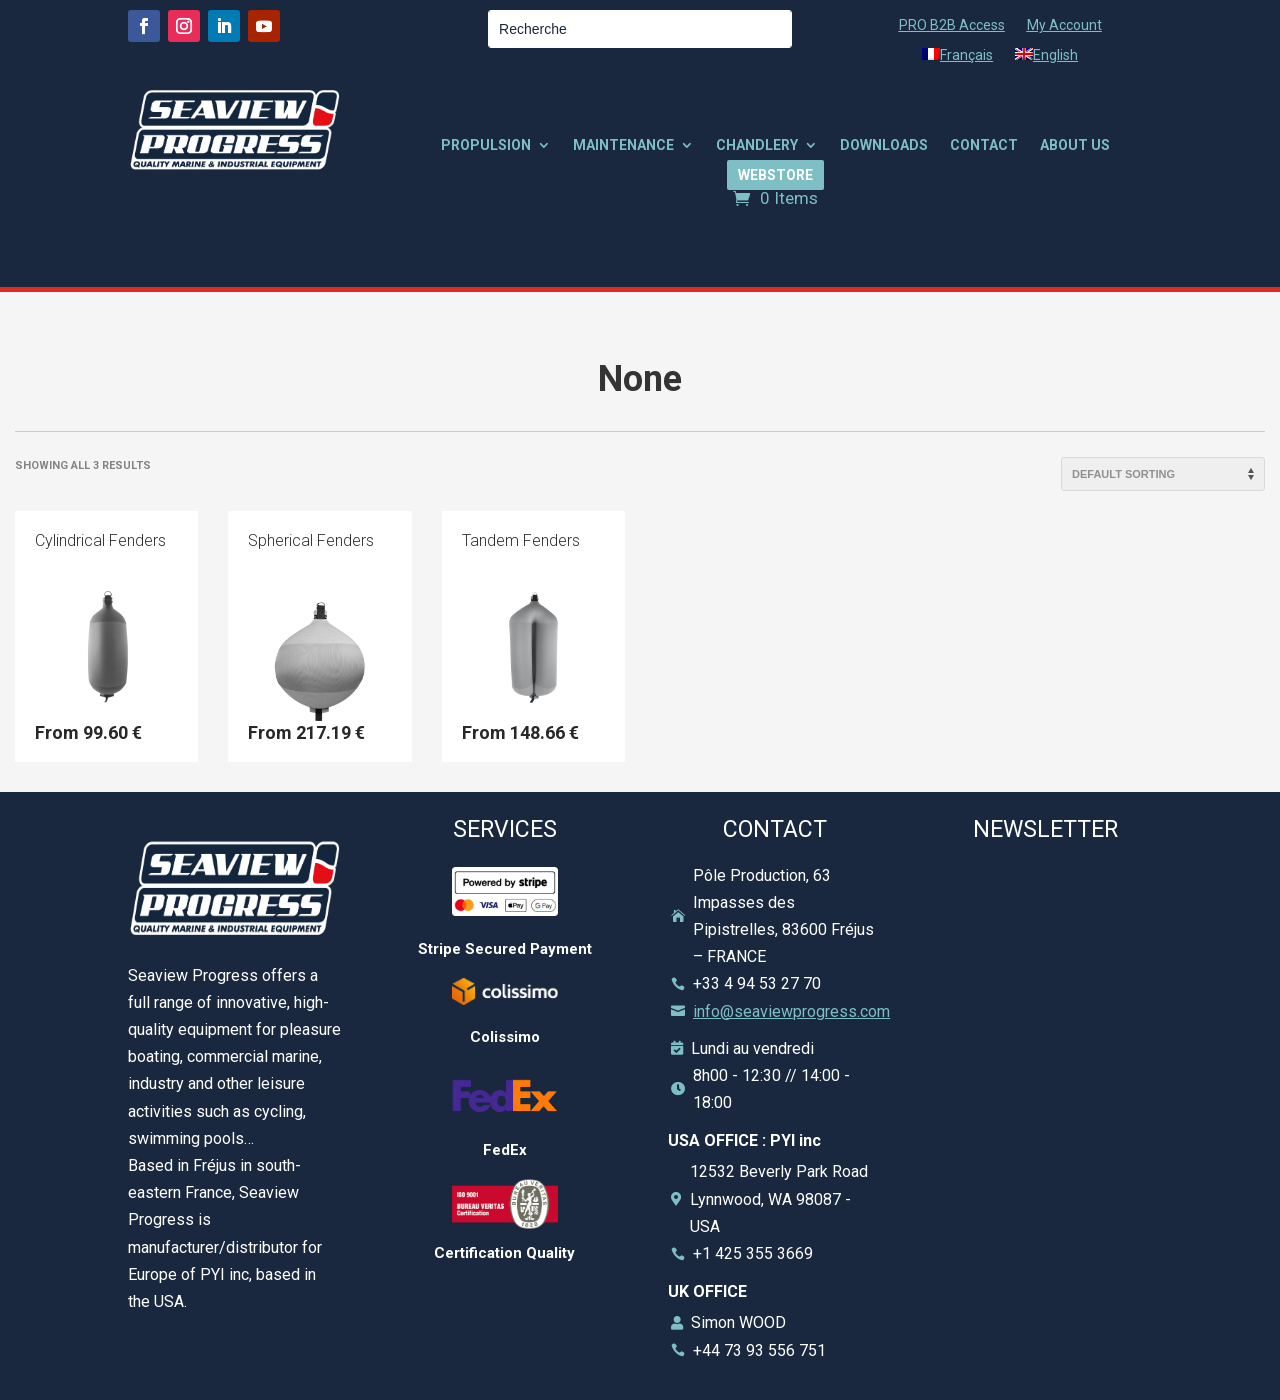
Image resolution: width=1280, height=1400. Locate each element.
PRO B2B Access (952, 25)
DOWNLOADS (884, 145)
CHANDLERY (757, 145)
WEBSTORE (775, 175)
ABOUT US (1075, 145)
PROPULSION (486, 145)
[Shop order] (1163, 474)
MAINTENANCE (623, 145)
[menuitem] (957, 59)
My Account (1064, 25)
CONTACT (984, 145)
